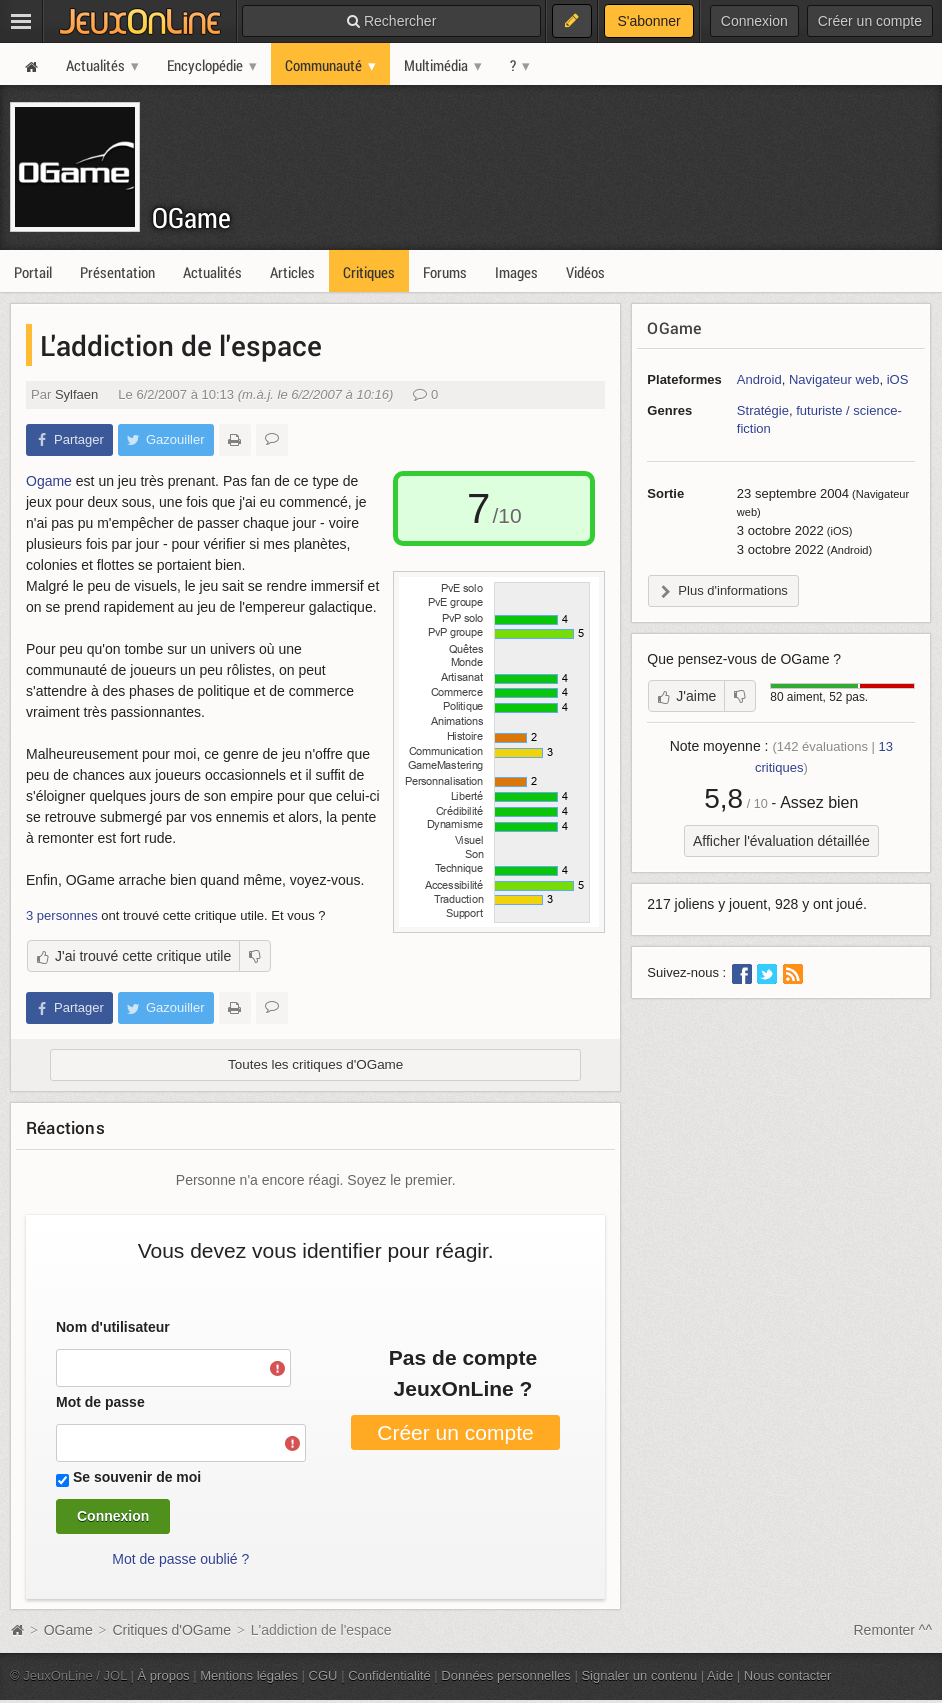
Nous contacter (788, 1675)
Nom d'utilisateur (113, 1327)
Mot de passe (100, 1402)
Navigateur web (834, 379)
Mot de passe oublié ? (180, 1559)
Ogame (49, 481)
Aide (720, 1675)
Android (759, 379)
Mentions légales (249, 1675)
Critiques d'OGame (171, 1630)
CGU (323, 1675)
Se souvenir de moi (137, 1477)
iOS (898, 379)
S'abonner (648, 21)
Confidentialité (389, 1675)
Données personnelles (506, 1675)
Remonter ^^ (893, 1630)
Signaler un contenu (639, 1675)
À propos (164, 1675)
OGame (191, 217)
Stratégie (763, 410)
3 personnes (62, 915)
